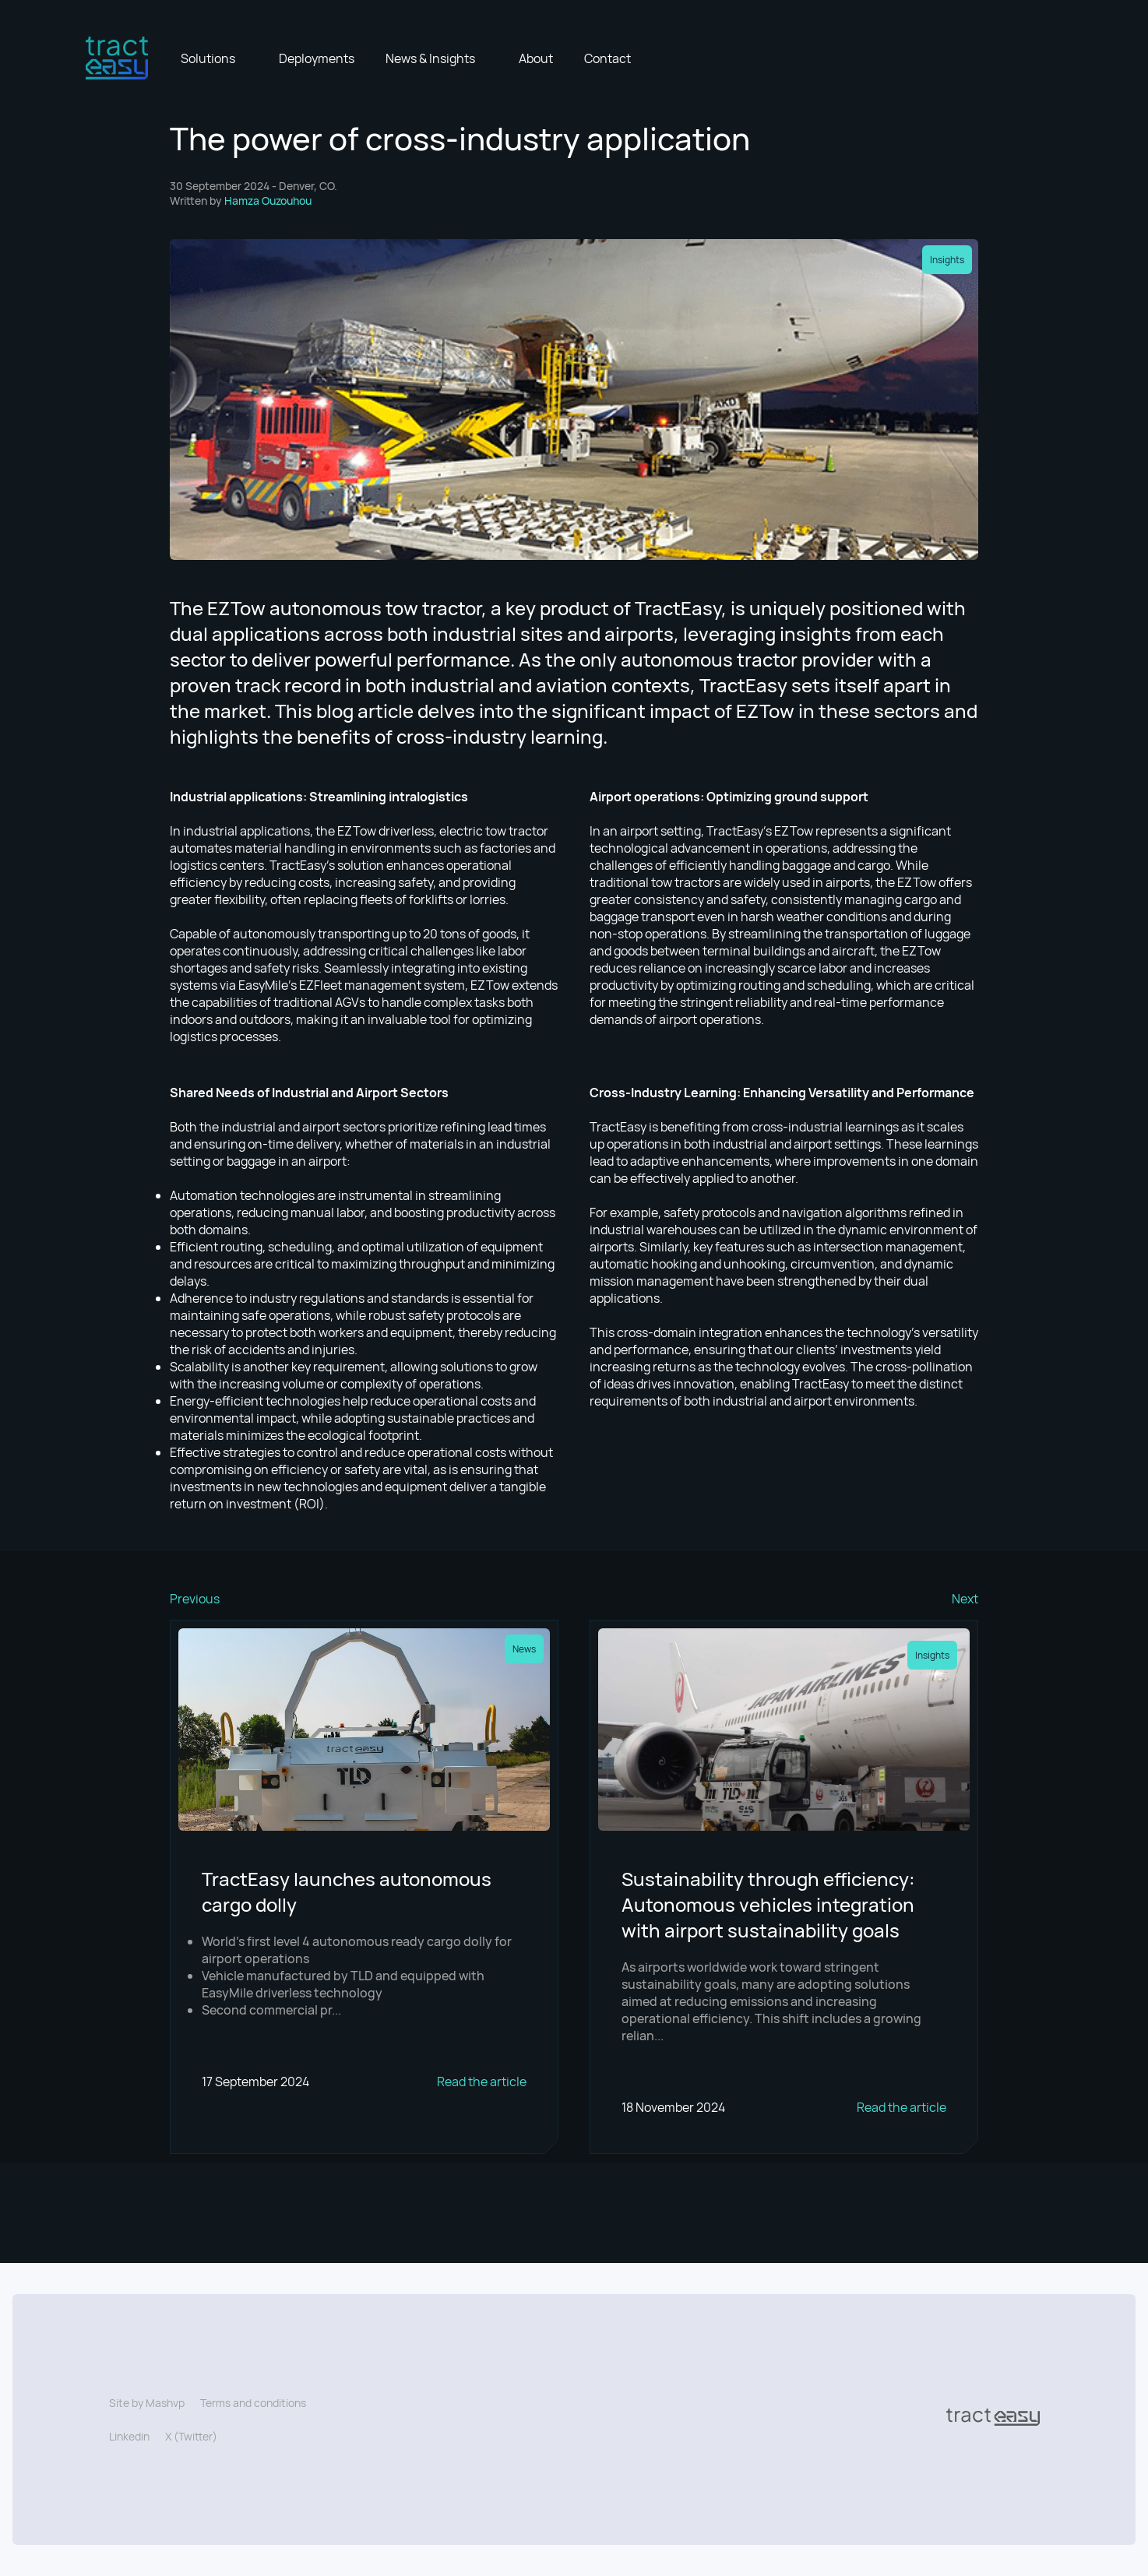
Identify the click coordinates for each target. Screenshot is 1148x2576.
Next (965, 1598)
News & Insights (430, 58)
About (536, 58)
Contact (607, 58)
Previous (195, 1598)
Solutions (208, 58)
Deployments (316, 58)
